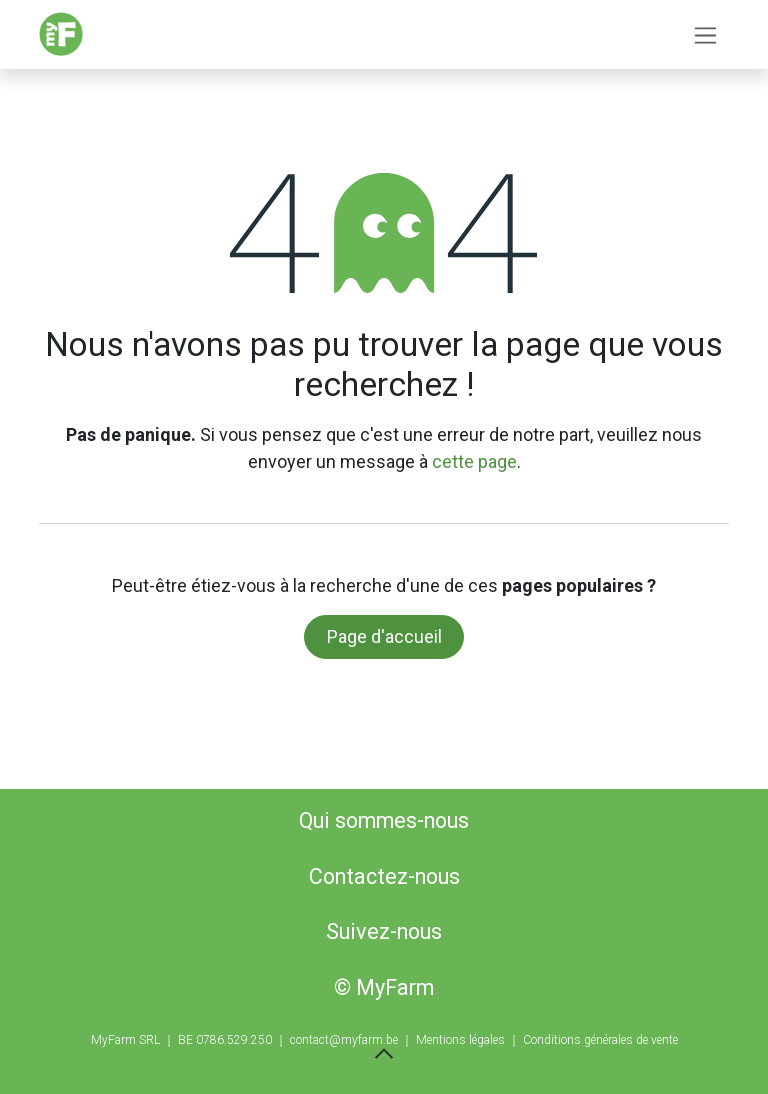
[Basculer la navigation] (705, 34)
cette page (474, 461)
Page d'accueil (384, 636)
